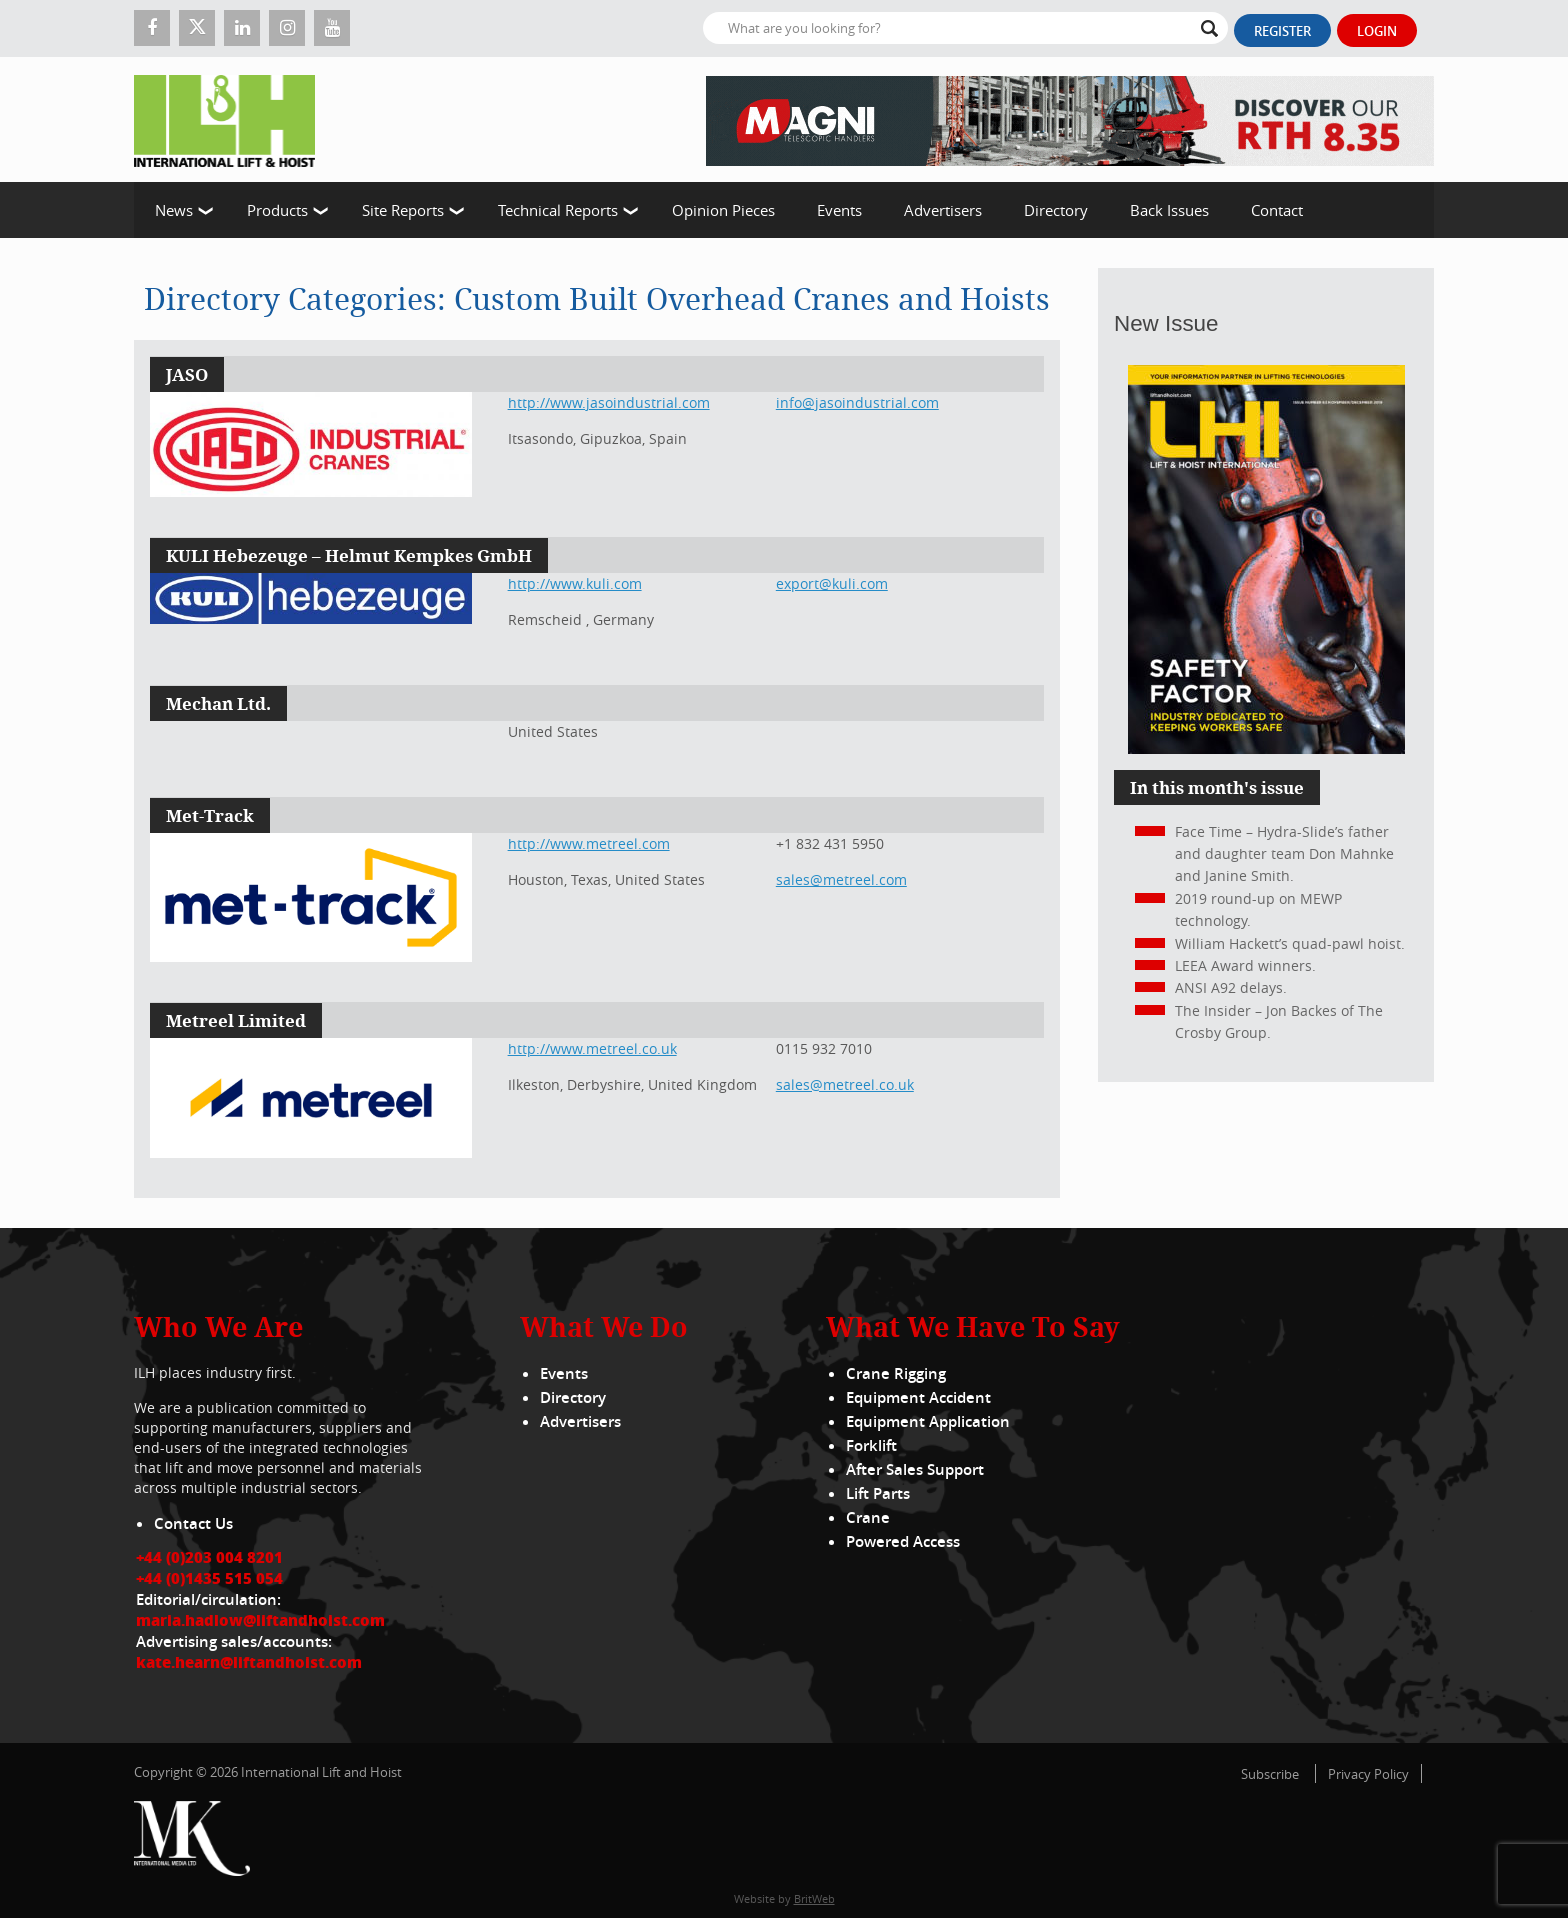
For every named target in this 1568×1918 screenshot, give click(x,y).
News (174, 210)
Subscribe (1270, 1774)
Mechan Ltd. (218, 703)
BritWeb (814, 1898)
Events (839, 210)
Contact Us (193, 1523)
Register (1282, 31)
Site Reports (403, 210)
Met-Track (210, 815)
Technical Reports (558, 210)
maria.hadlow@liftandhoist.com (260, 1620)
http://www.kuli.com (575, 583)
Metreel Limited (236, 1020)
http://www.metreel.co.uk (592, 1048)
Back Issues (1169, 210)
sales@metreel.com (841, 879)
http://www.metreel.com (589, 843)
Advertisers (943, 210)
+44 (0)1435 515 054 (209, 1578)
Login (1377, 31)
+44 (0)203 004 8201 (209, 1557)
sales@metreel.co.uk (845, 1084)
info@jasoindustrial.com (857, 402)
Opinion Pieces (723, 210)
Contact (1277, 210)
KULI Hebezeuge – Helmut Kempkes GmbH (349, 555)
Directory (1056, 210)
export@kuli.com (832, 583)
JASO (187, 374)
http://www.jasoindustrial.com (609, 402)
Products (277, 210)
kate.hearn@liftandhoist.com (249, 1662)
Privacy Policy (1368, 1774)
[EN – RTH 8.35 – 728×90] (1070, 119)
